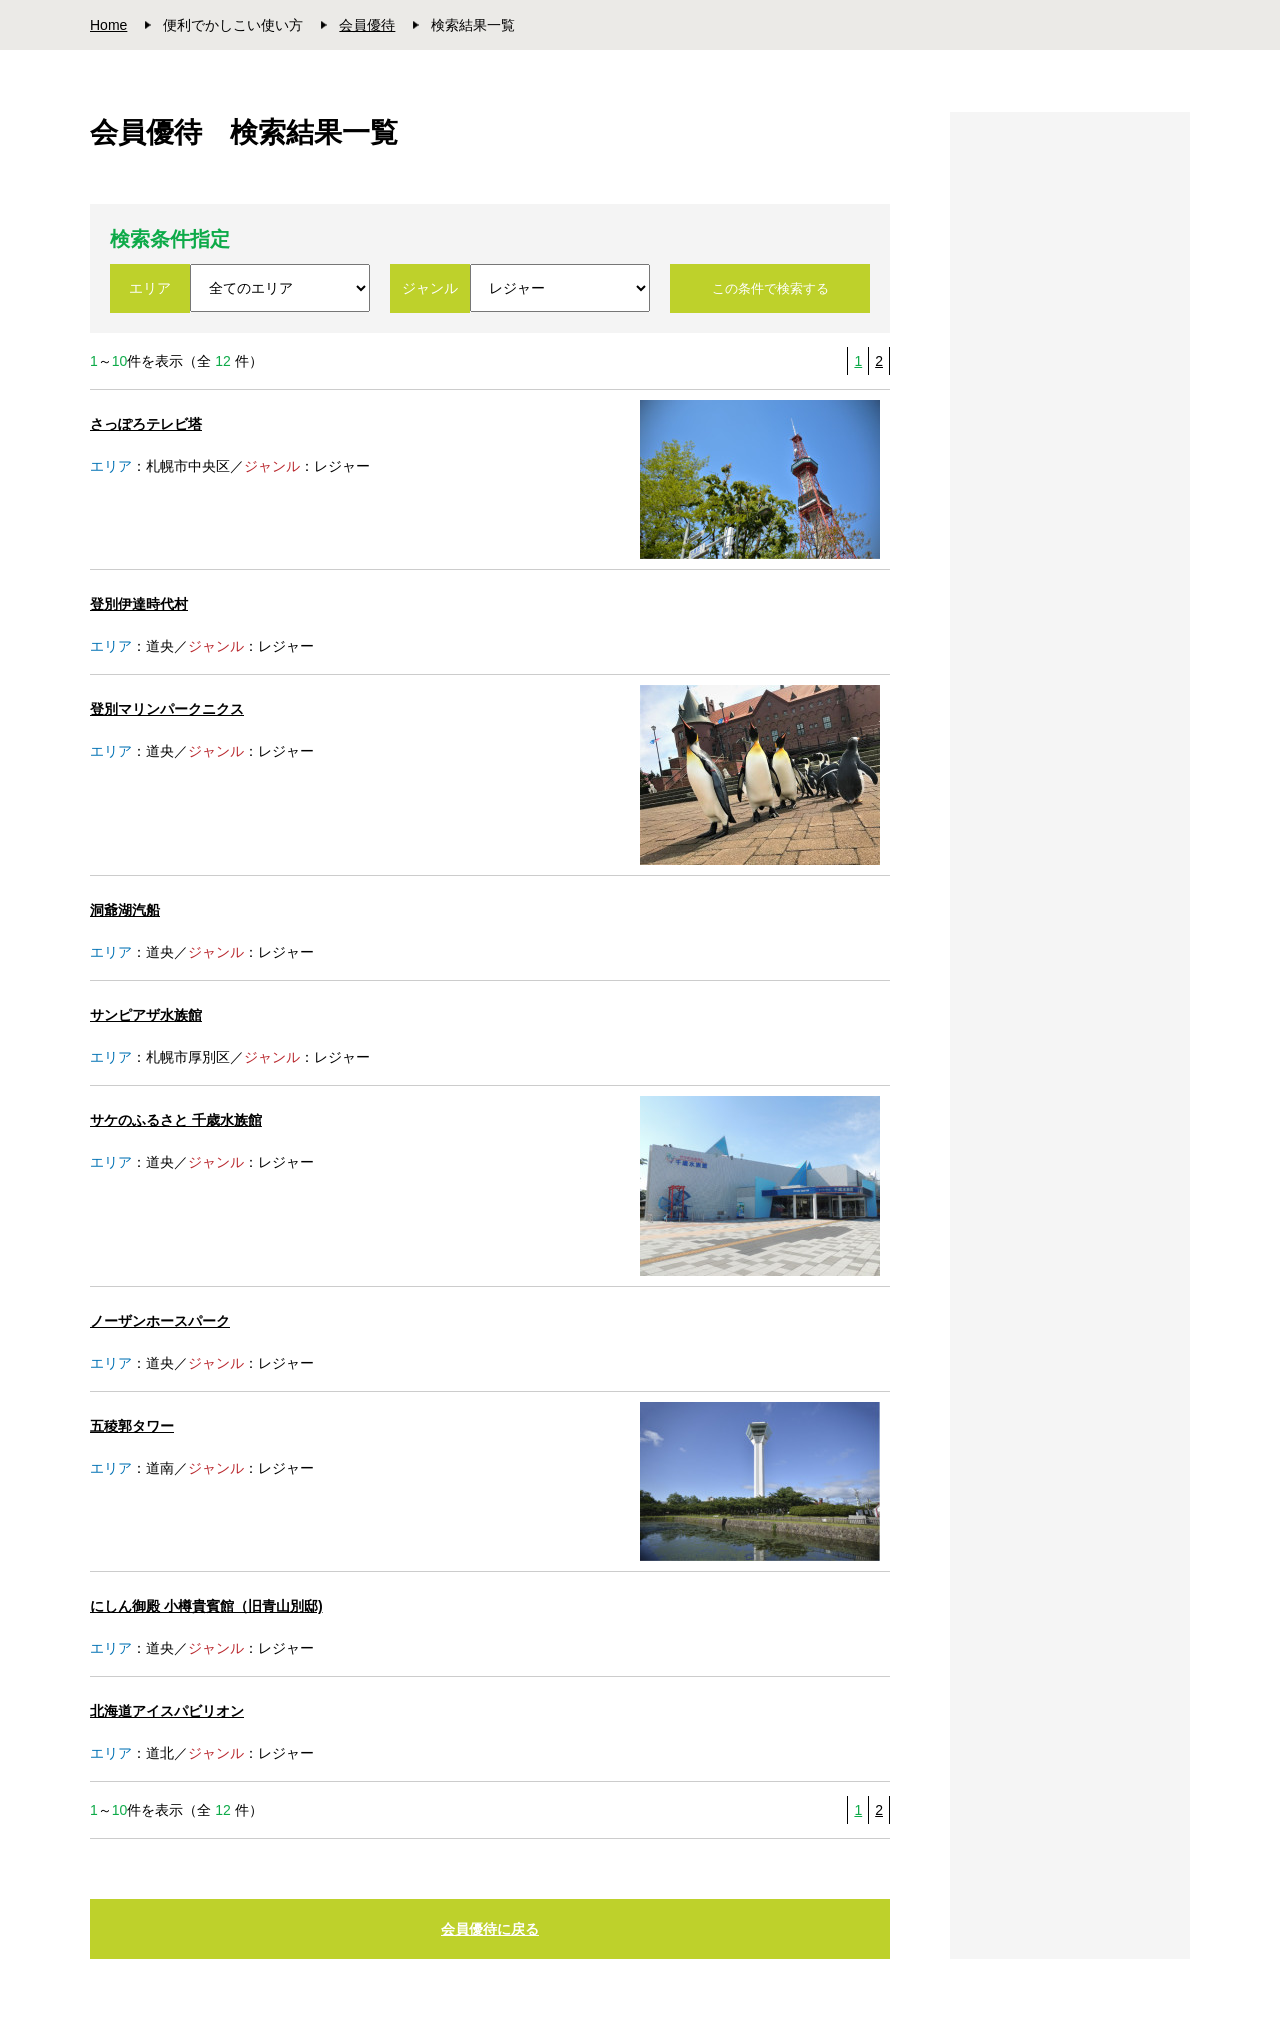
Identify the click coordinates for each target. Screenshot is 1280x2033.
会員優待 (367, 25)
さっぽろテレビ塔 (146, 424)
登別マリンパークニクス (167, 709)
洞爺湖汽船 (125, 910)
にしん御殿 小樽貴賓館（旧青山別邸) (206, 1606)
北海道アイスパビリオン (167, 1711)
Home (108, 25)
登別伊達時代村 (139, 604)
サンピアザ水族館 (146, 1015)
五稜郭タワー (132, 1426)
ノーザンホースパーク (160, 1321)
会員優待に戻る (490, 1929)
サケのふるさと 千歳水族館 (176, 1120)
